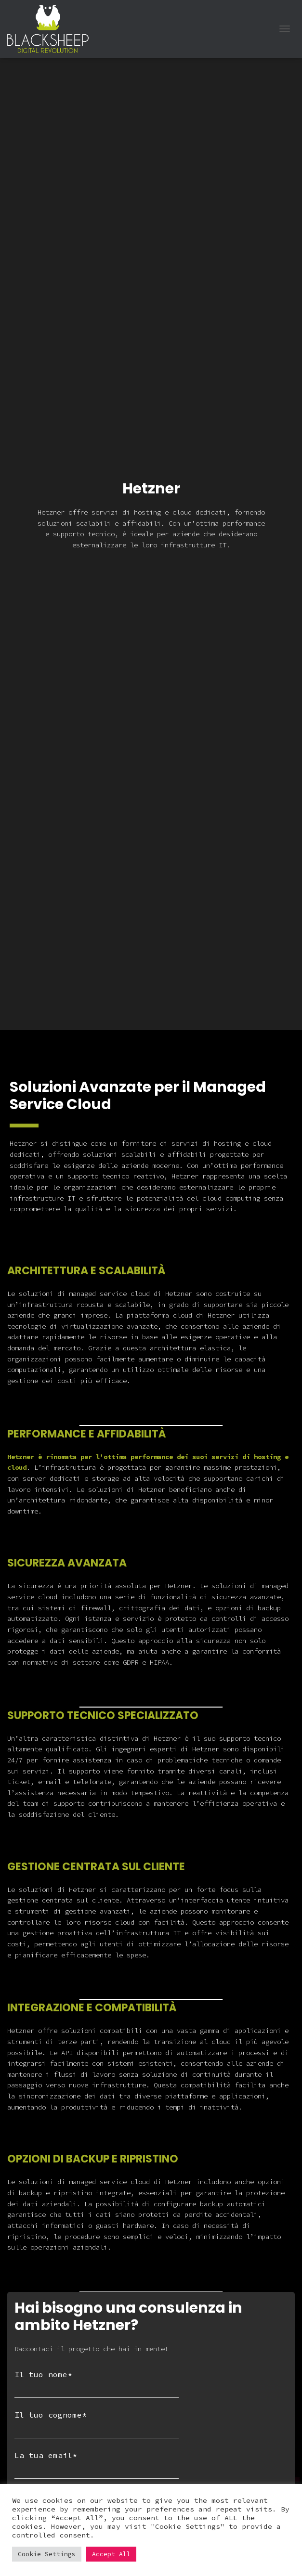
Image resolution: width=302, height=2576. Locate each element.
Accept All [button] (111, 2554)
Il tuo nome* (96, 2383)
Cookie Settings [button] (47, 2554)
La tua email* (96, 2464)
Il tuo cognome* (96, 2424)
